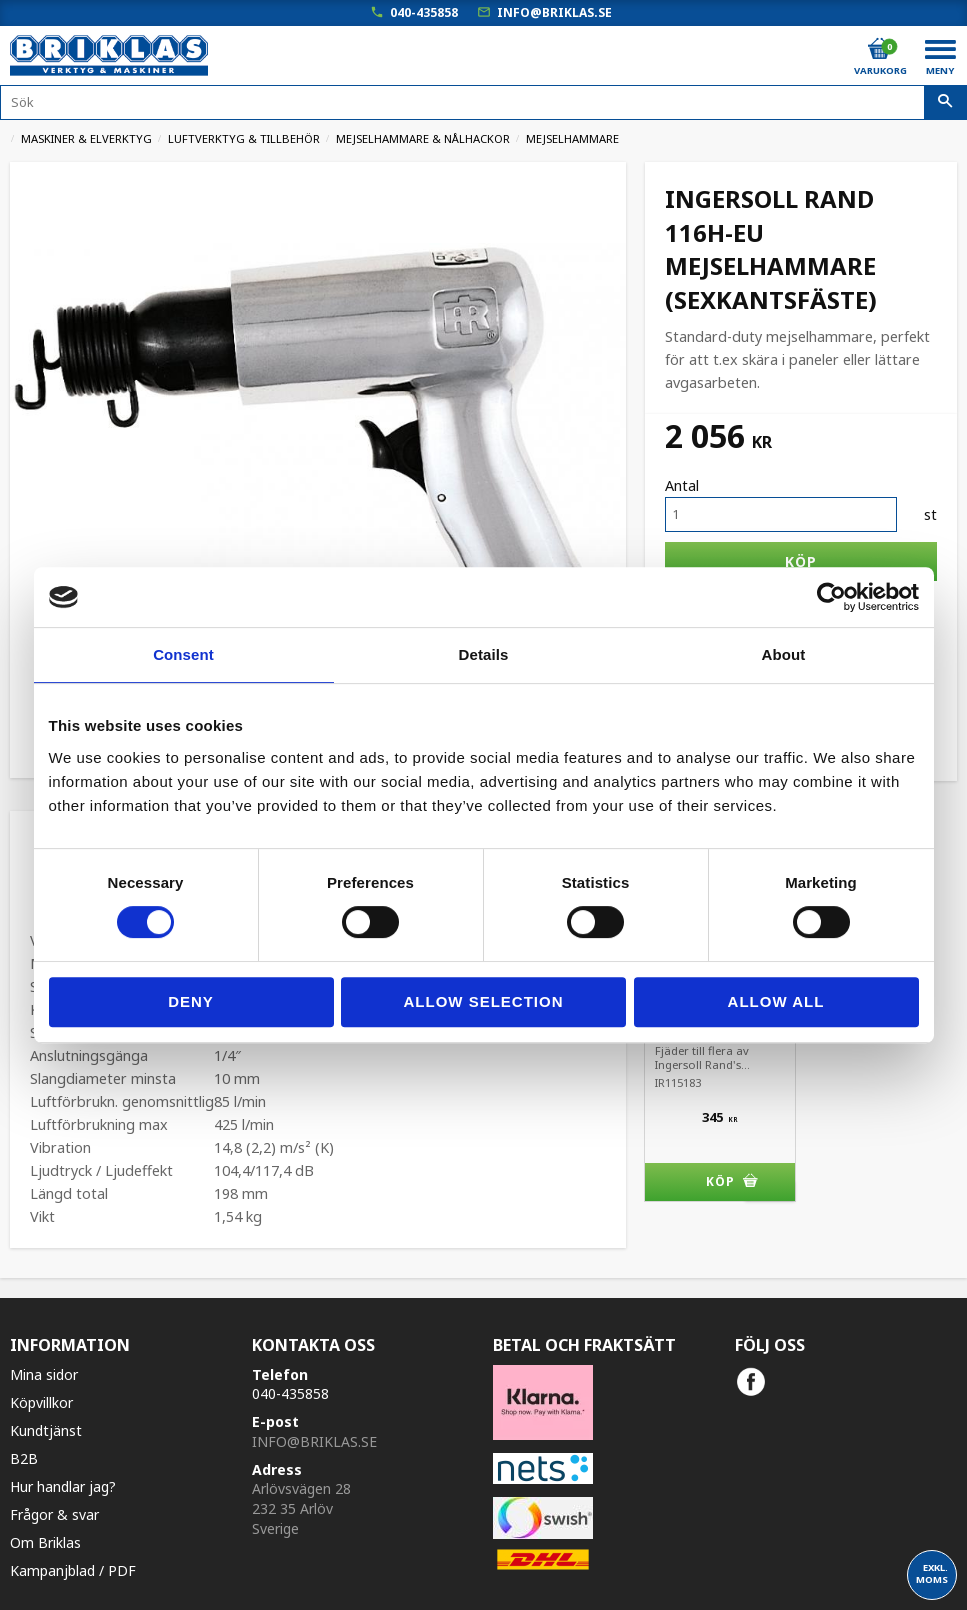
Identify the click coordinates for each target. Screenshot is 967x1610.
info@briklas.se (554, 12)
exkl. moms (932, 1573)
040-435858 (424, 12)
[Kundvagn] (879, 49)
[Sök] (945, 103)
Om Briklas (45, 1542)
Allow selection (484, 1001)
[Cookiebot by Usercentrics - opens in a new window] (831, 597)
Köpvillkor (41, 1402)
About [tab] (784, 654)
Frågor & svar (54, 1514)
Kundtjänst (46, 1430)
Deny (191, 1001)
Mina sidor (44, 1374)
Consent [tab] (183, 654)
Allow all (776, 1001)
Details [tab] (484, 654)
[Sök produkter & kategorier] (483, 102)
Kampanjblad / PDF (73, 1570)
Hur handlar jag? (63, 1486)
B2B (24, 1458)
